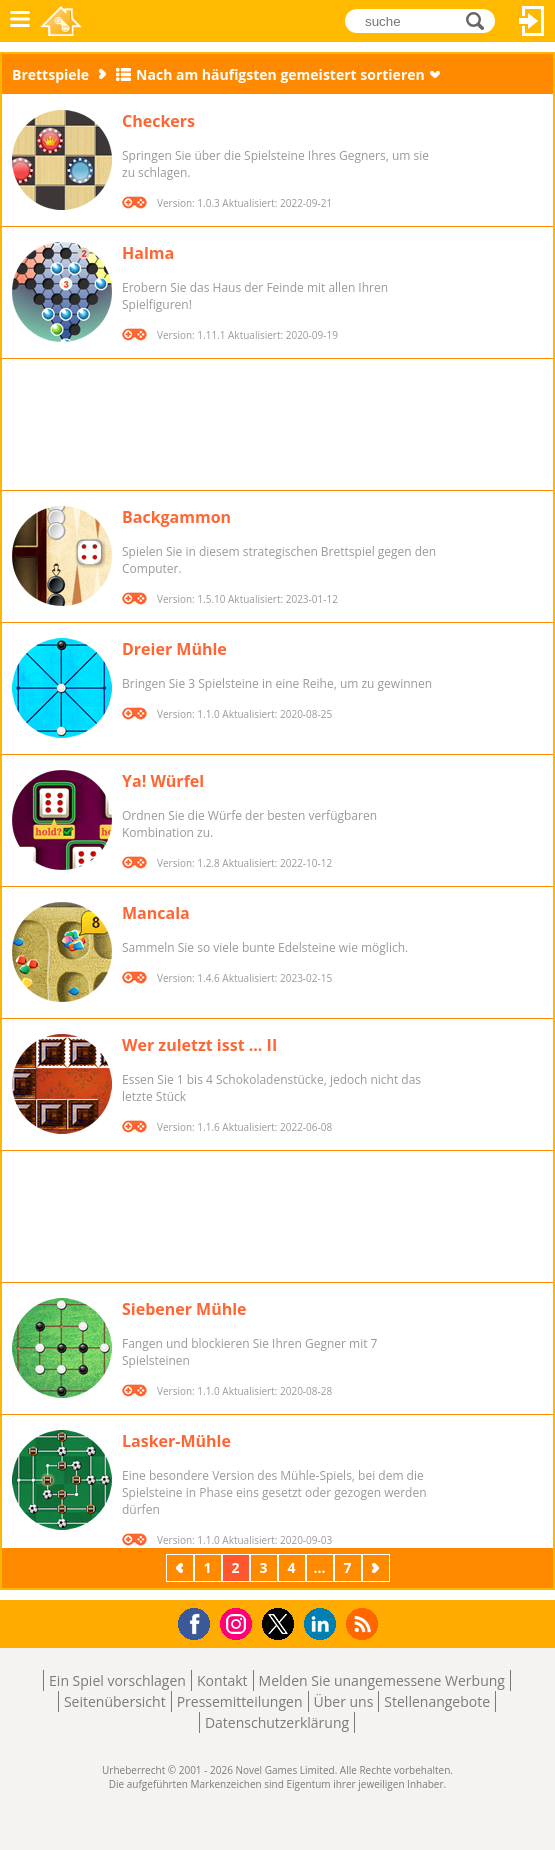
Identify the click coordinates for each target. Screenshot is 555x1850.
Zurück (182, 1567)
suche (480, 19)
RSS (364, 1623)
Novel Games (61, 21)
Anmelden (532, 21)
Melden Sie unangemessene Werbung (382, 1680)
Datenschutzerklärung (277, 1722)
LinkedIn (323, 1624)
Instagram (239, 1622)
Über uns (344, 1701)
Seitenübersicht (115, 1701)
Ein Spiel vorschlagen (117, 1680)
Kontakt (222, 1680)
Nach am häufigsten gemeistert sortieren (280, 74)
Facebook (199, 1621)
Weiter (378, 1567)
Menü (20, 21)
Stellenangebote (437, 1701)
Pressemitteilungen (240, 1701)
